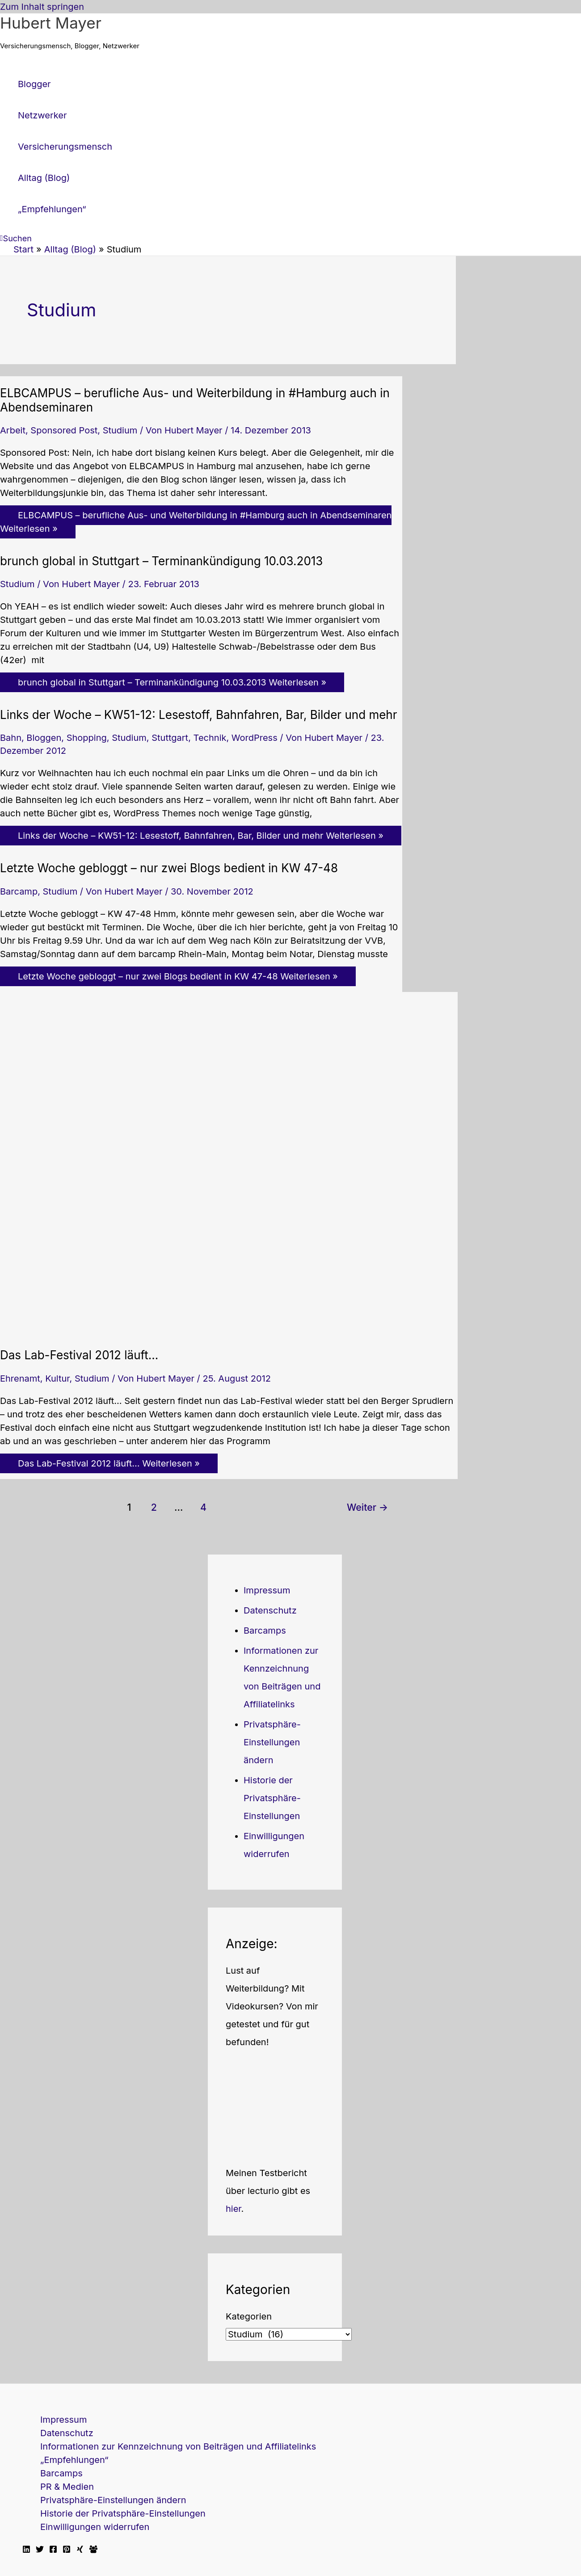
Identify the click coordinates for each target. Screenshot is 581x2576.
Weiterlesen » (196, 522)
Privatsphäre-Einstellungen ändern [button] (272, 1742)
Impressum (267, 1590)
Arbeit (12, 430)
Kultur (57, 1378)
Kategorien (249, 2316)
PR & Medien (67, 2486)
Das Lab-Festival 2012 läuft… (79, 1355)
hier (233, 2208)
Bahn (10, 737)
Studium (120, 430)
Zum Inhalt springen (42, 6)
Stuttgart (170, 737)
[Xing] (80, 2550)
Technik (210, 737)
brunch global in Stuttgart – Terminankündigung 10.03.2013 (161, 561)
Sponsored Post (63, 430)
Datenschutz (270, 1610)
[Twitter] (40, 2550)
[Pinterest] (67, 2550)
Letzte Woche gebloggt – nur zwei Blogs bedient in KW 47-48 (169, 868)
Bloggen (43, 737)
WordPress (255, 737)
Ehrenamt (20, 1378)
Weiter (367, 1507)
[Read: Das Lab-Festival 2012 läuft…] (229, 1332)
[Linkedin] (26, 2550)
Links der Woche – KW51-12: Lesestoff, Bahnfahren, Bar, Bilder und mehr (198, 715)
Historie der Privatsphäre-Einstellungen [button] (272, 1798)
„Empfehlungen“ (74, 2459)
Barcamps (265, 1630)
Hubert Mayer (50, 22)
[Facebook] (53, 2550)
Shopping (87, 737)
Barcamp (19, 891)
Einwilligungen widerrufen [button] (94, 2526)
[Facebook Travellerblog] (93, 2550)
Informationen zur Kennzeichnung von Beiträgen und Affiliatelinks (178, 2446)
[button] (16, 238)
